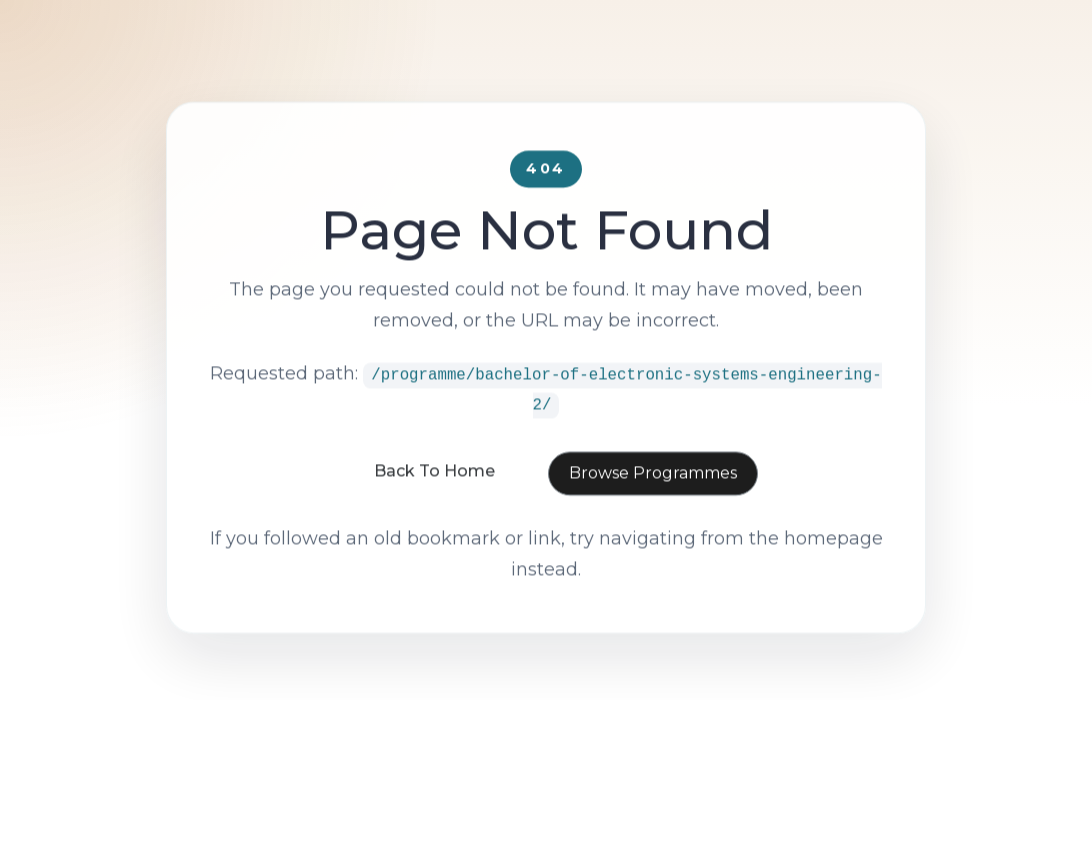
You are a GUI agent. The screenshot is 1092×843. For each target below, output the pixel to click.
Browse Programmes (653, 500)
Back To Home (434, 498)
